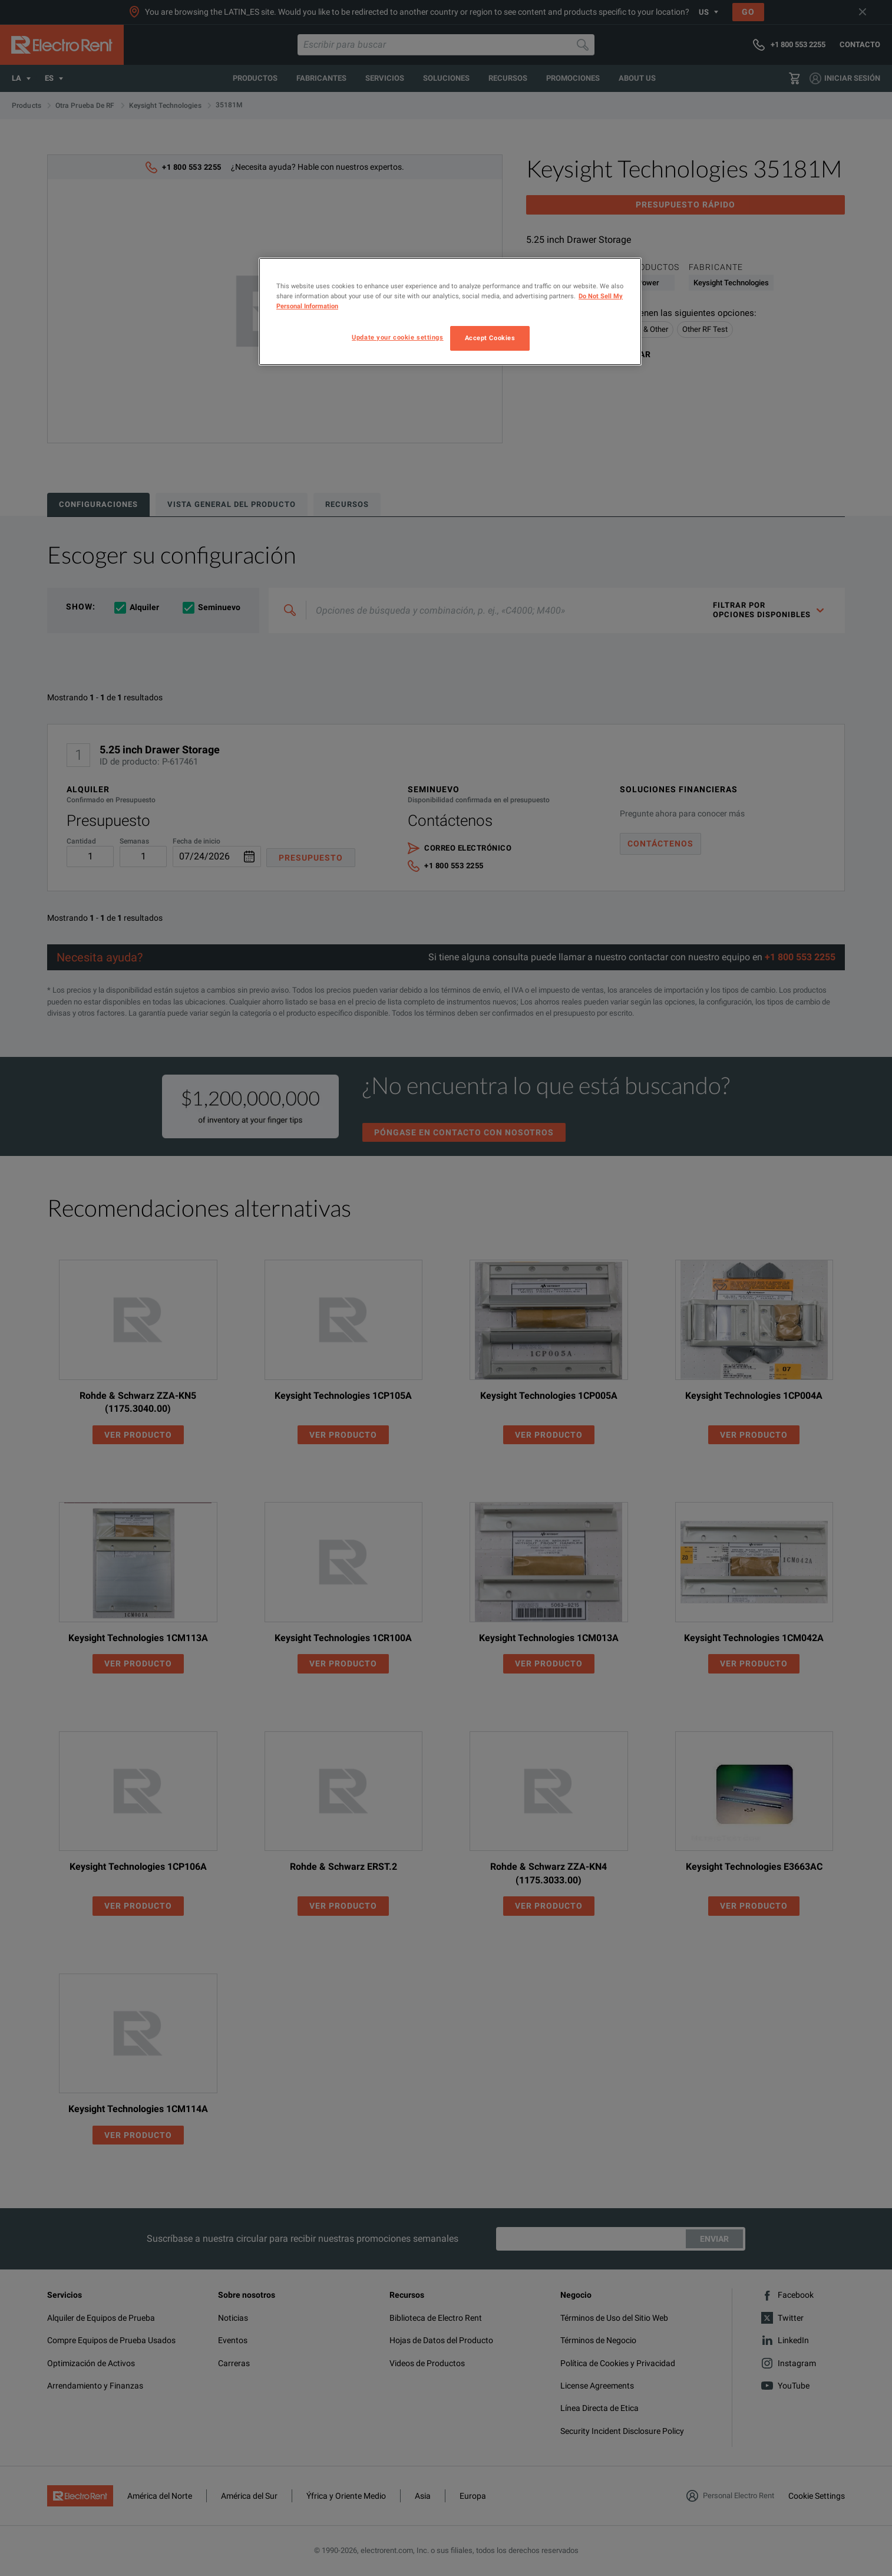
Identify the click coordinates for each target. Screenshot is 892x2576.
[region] (450, 311)
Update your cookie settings (397, 337)
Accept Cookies (490, 338)
